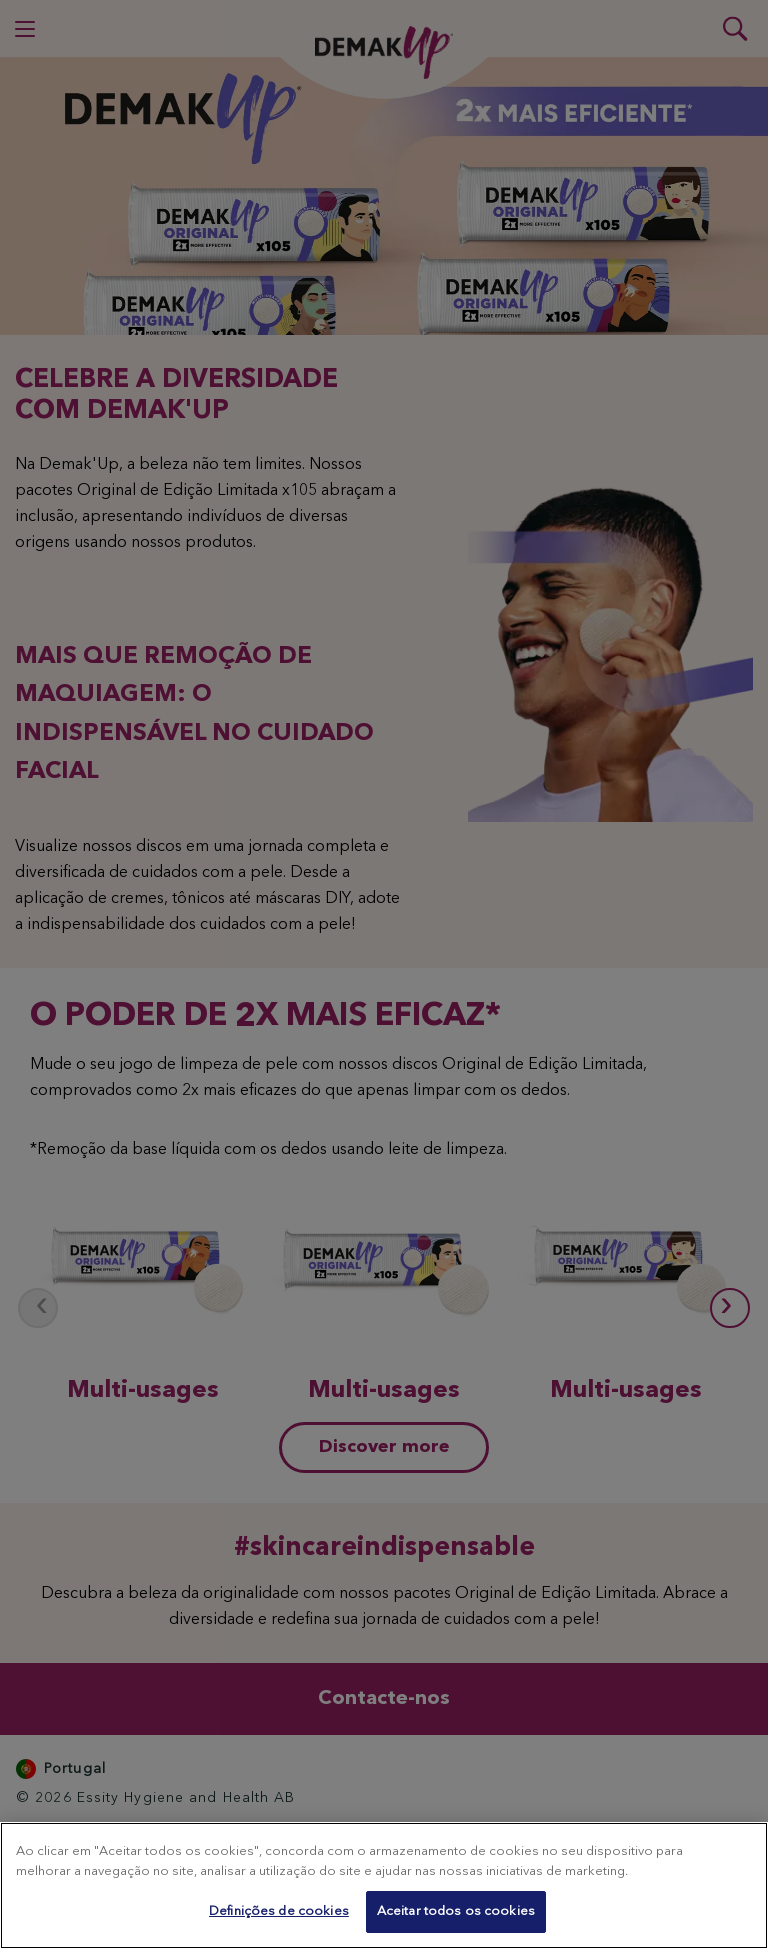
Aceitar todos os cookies (456, 1911)
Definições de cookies (279, 1911)
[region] (384, 1885)
